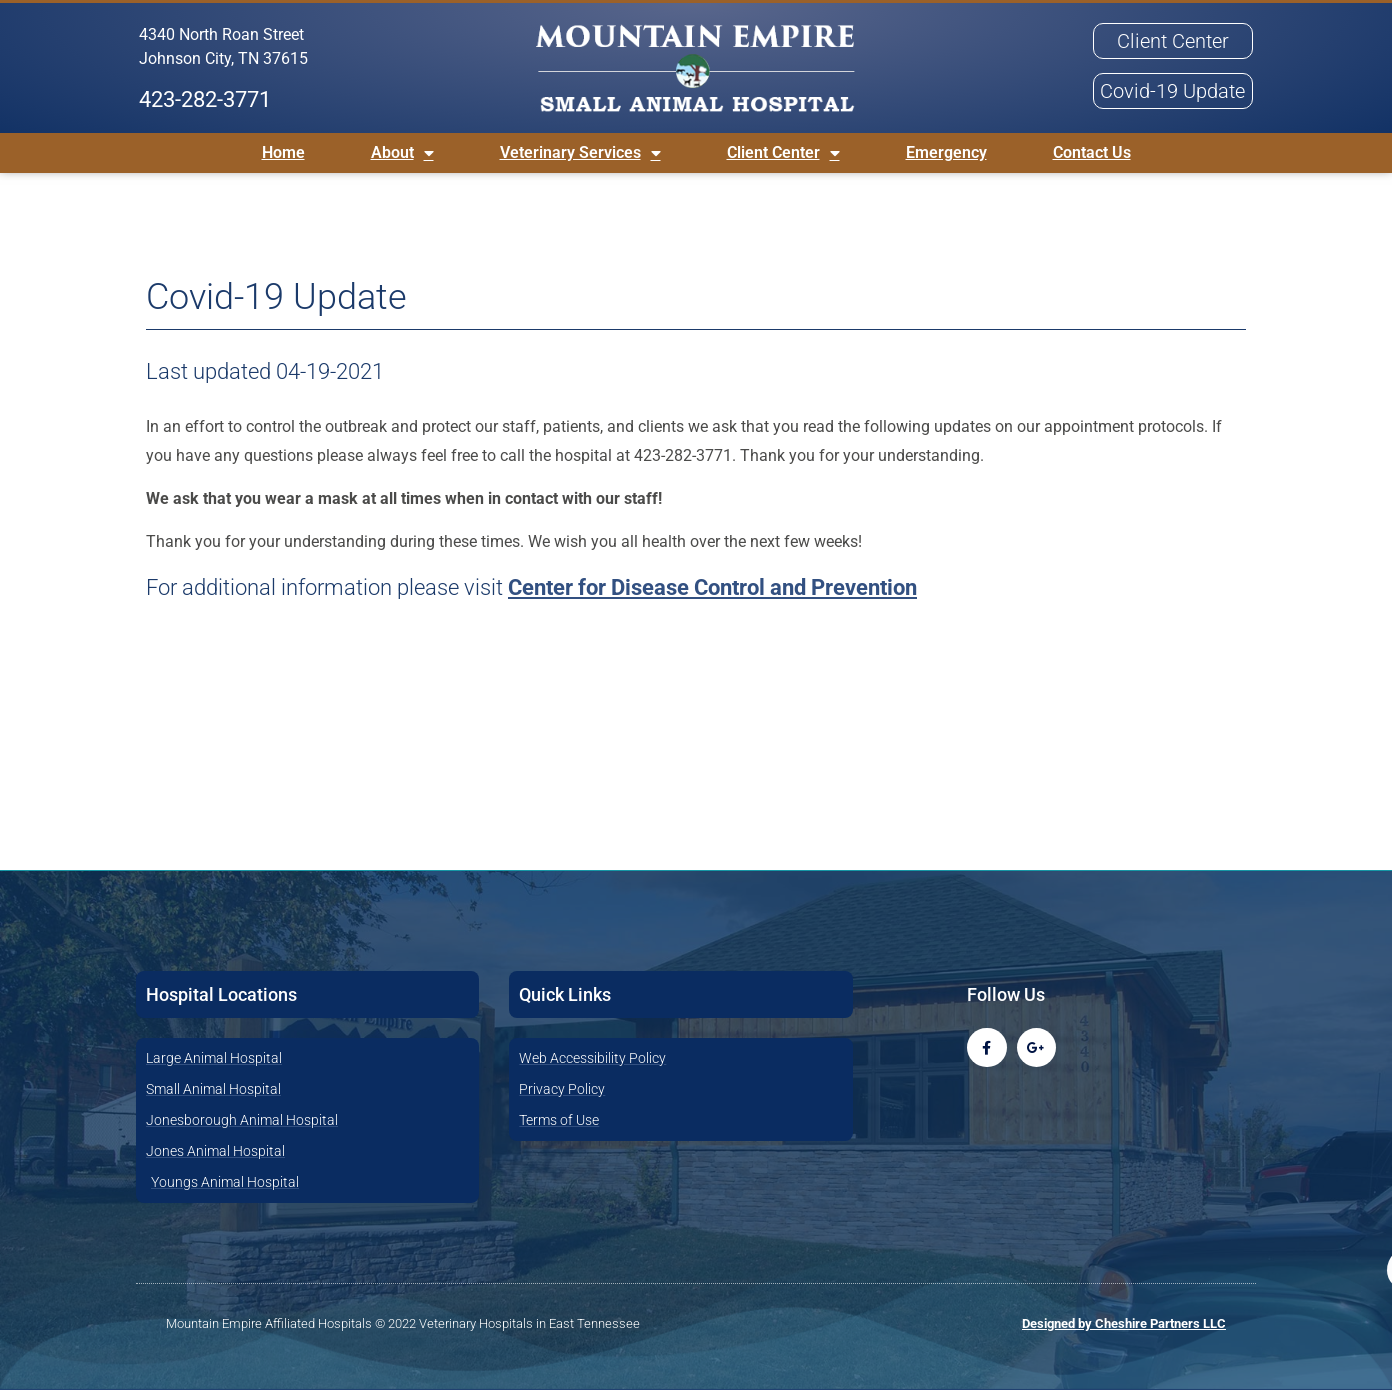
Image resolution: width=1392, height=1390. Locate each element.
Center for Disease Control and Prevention (712, 587)
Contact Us (1092, 152)
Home (283, 152)
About (402, 153)
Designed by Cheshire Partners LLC (1124, 1323)
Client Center (783, 153)
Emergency (946, 152)
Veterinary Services (580, 153)
